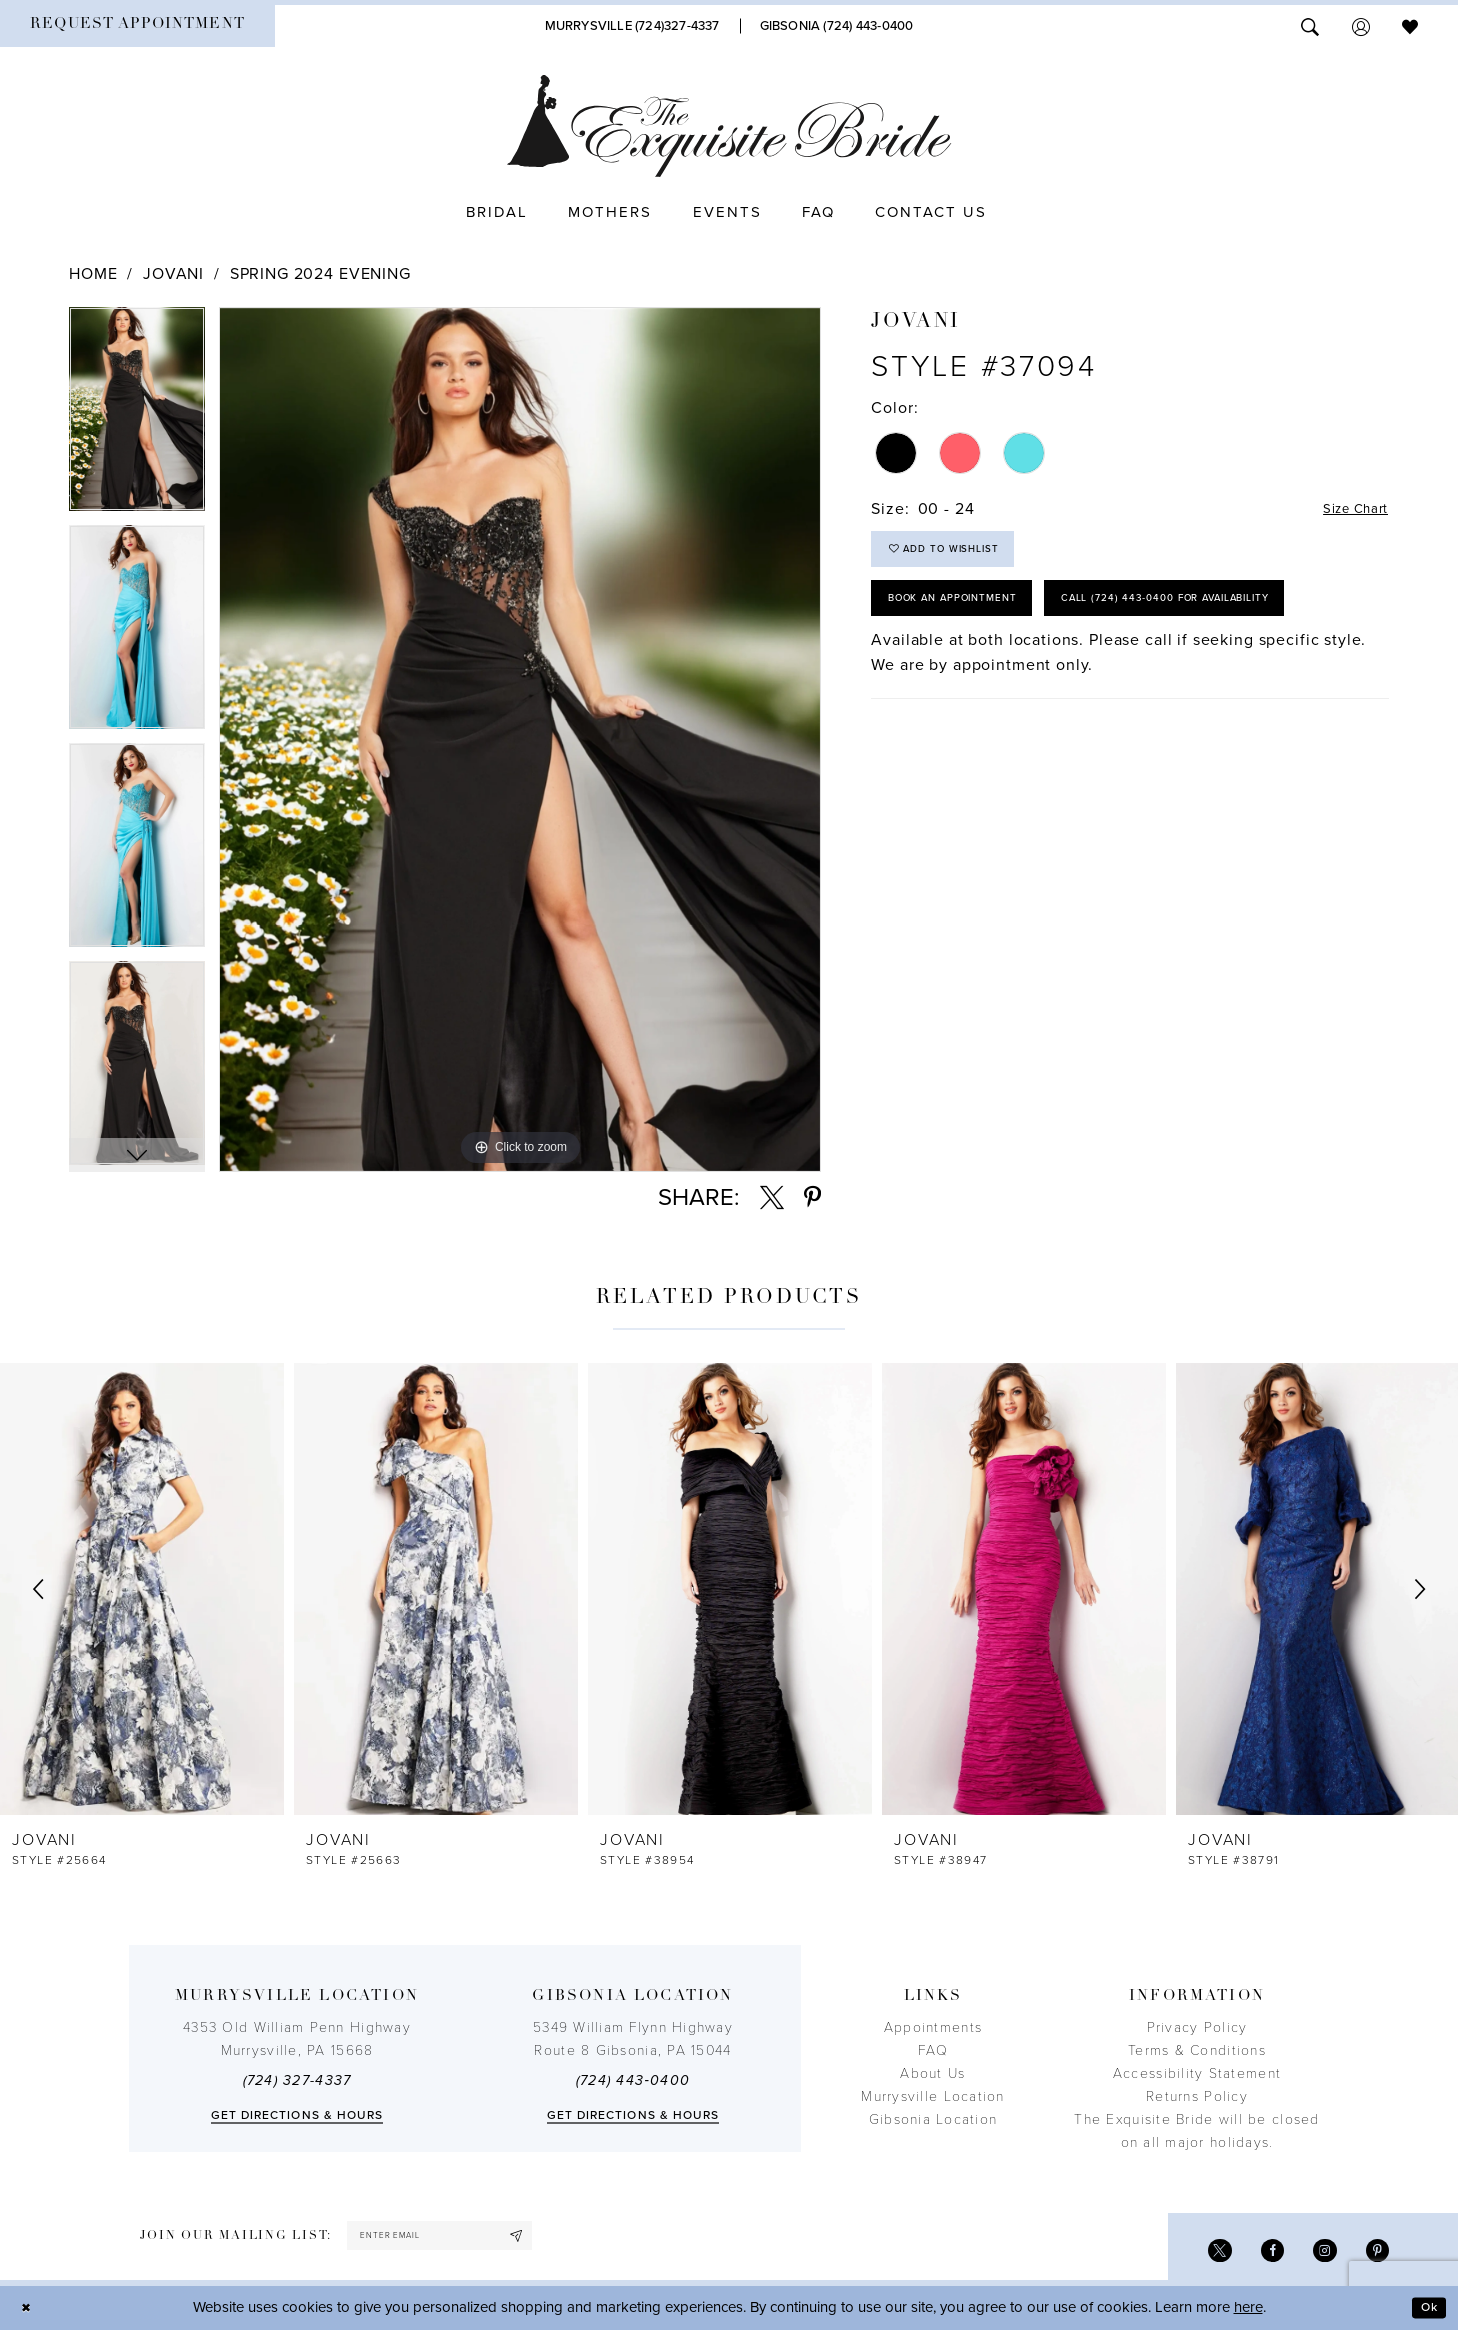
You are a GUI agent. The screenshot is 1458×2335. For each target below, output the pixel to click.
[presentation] (142, 1589)
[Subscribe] (557, 2238)
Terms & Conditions (1197, 2050)
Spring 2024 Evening (320, 274)
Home (93, 274)
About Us (932, 2073)
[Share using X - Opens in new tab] (772, 1198)
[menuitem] (137, 26)
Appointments (933, 2027)
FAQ (933, 2050)
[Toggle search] (1310, 25)
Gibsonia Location (933, 2119)
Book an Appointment (971, 618)
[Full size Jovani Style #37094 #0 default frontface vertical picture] (520, 739)
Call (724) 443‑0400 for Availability (1018, 678)
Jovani (173, 274)
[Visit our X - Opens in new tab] (1200, 2254)
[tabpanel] (137, 416)
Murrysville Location (932, 2096)
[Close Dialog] (30, 2313)
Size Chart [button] (1347, 510)
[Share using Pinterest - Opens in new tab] (812, 1198)
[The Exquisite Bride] (729, 126)
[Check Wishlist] (1410, 25)
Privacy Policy (1197, 2027)
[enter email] (461, 2238)
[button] (1361, 25)
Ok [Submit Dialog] (1425, 2313)
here (1248, 2313)
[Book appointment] (137, 26)
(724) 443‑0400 (633, 2080)
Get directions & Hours (297, 2115)
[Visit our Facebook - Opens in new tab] (1258, 2254)
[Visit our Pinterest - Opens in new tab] (1374, 2254)
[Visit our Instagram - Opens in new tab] (1316, 2254)
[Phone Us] (632, 26)
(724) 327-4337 (297, 2080)
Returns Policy (1197, 2096)
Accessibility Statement (1197, 2073)
